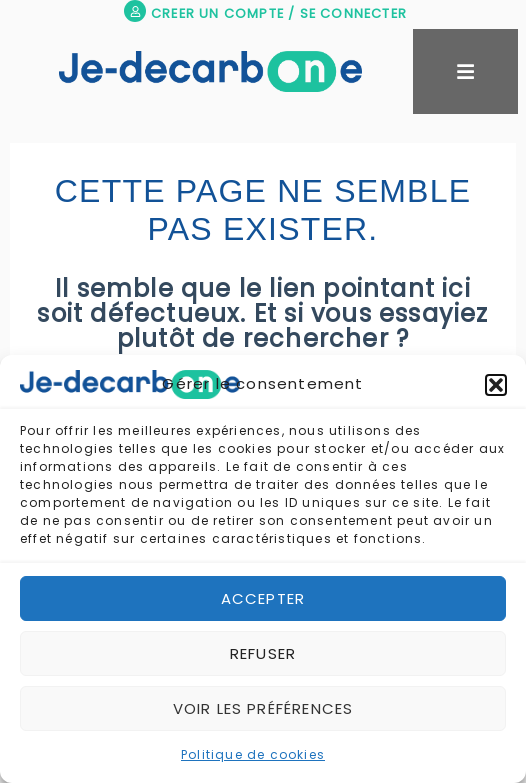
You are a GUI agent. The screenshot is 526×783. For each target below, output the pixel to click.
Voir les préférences (263, 708)
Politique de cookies (253, 754)
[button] (496, 385)
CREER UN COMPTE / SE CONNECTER (279, 13)
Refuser (263, 653)
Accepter (263, 598)
